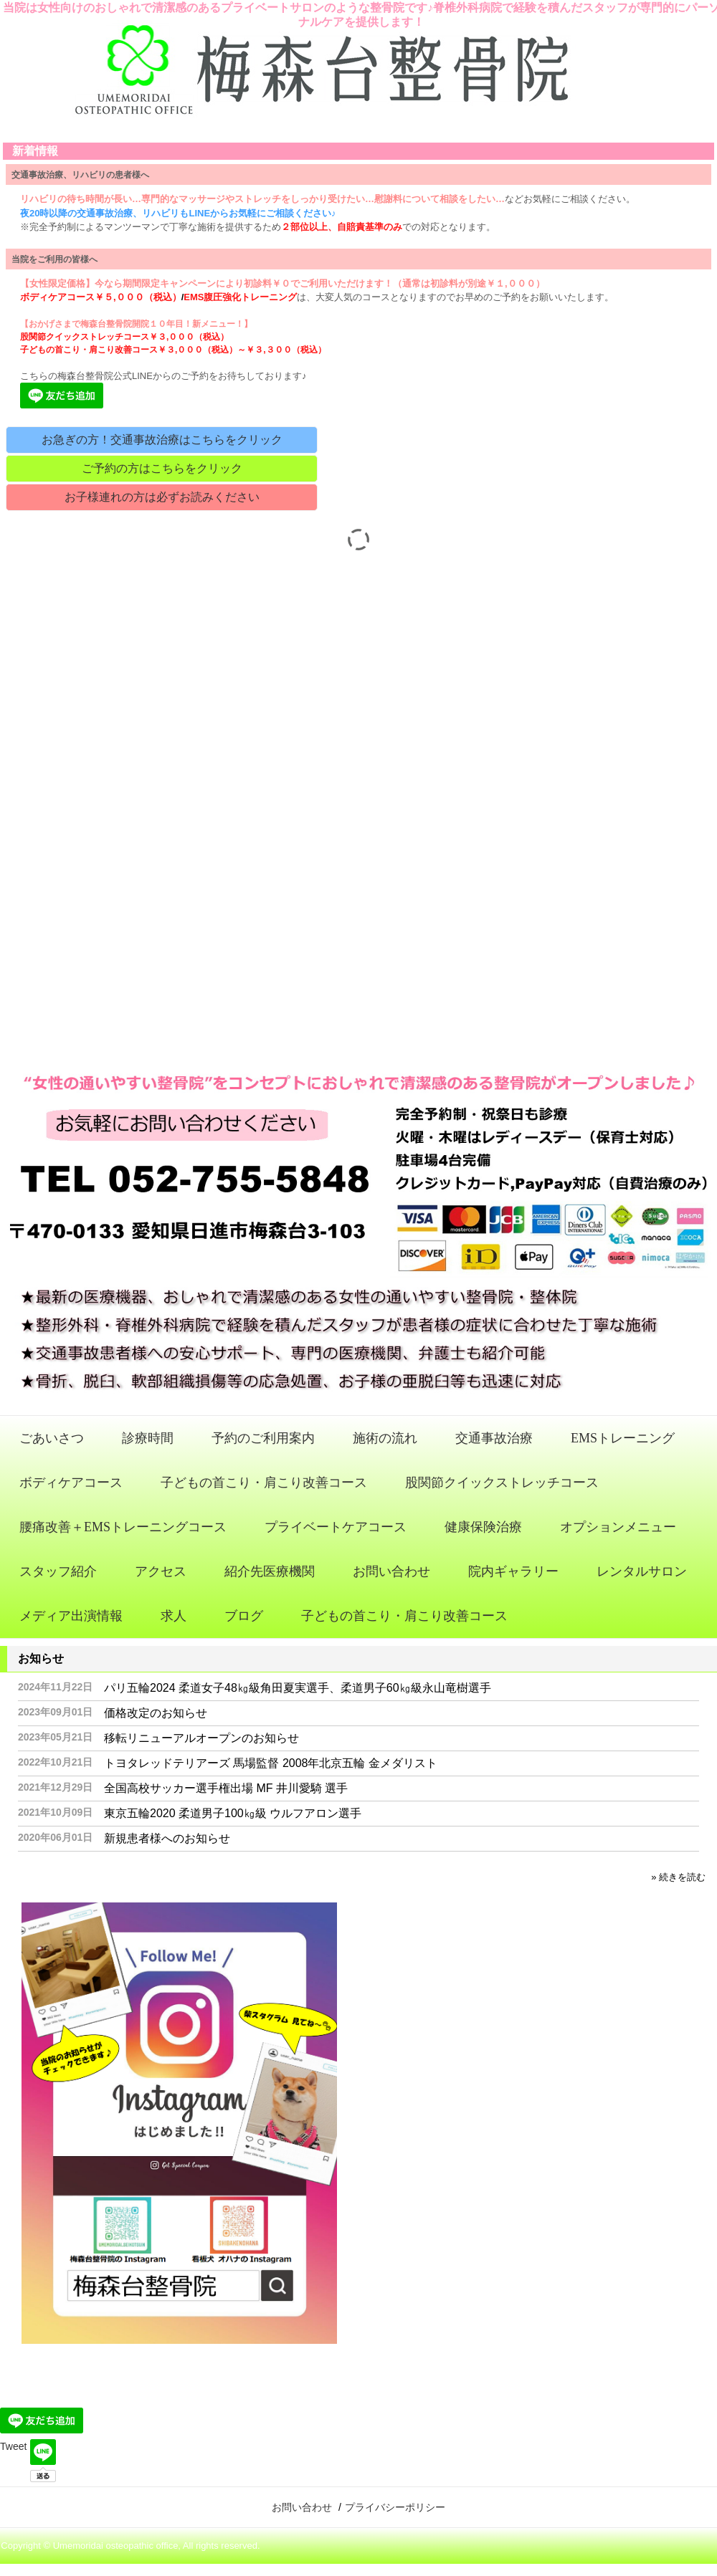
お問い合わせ (391, 1571)
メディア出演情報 (71, 1616)
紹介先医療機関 (269, 1571)
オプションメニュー (618, 1527)
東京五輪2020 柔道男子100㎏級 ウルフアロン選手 (232, 1813)
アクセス (160, 1571)
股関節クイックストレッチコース (502, 1482)
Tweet (13, 2446)
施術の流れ (385, 1438)
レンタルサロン (642, 1571)
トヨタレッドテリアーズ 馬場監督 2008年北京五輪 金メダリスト (270, 1763)
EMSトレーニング (623, 1438)
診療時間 (148, 1438)
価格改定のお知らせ (155, 1713)
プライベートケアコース (336, 1527)
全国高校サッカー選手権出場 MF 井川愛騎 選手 (226, 1788)
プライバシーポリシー (395, 2507)
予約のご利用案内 (263, 1438)
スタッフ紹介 (58, 1571)
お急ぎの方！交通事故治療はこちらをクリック (162, 440)
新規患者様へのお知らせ (167, 1838)
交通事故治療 (494, 1438)
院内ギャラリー (513, 1571)
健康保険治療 (483, 1527)
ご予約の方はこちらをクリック (162, 468)
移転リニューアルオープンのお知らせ (201, 1738)
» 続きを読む (678, 1877)
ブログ (243, 1616)
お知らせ (41, 1658)
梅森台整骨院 (358, 77)
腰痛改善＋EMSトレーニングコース (123, 1527)
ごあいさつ (51, 1438)
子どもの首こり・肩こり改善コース (264, 1482)
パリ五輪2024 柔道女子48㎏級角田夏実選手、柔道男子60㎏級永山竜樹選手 (297, 1688)
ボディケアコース (71, 1482)
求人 (173, 1616)
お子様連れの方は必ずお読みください (162, 497)
